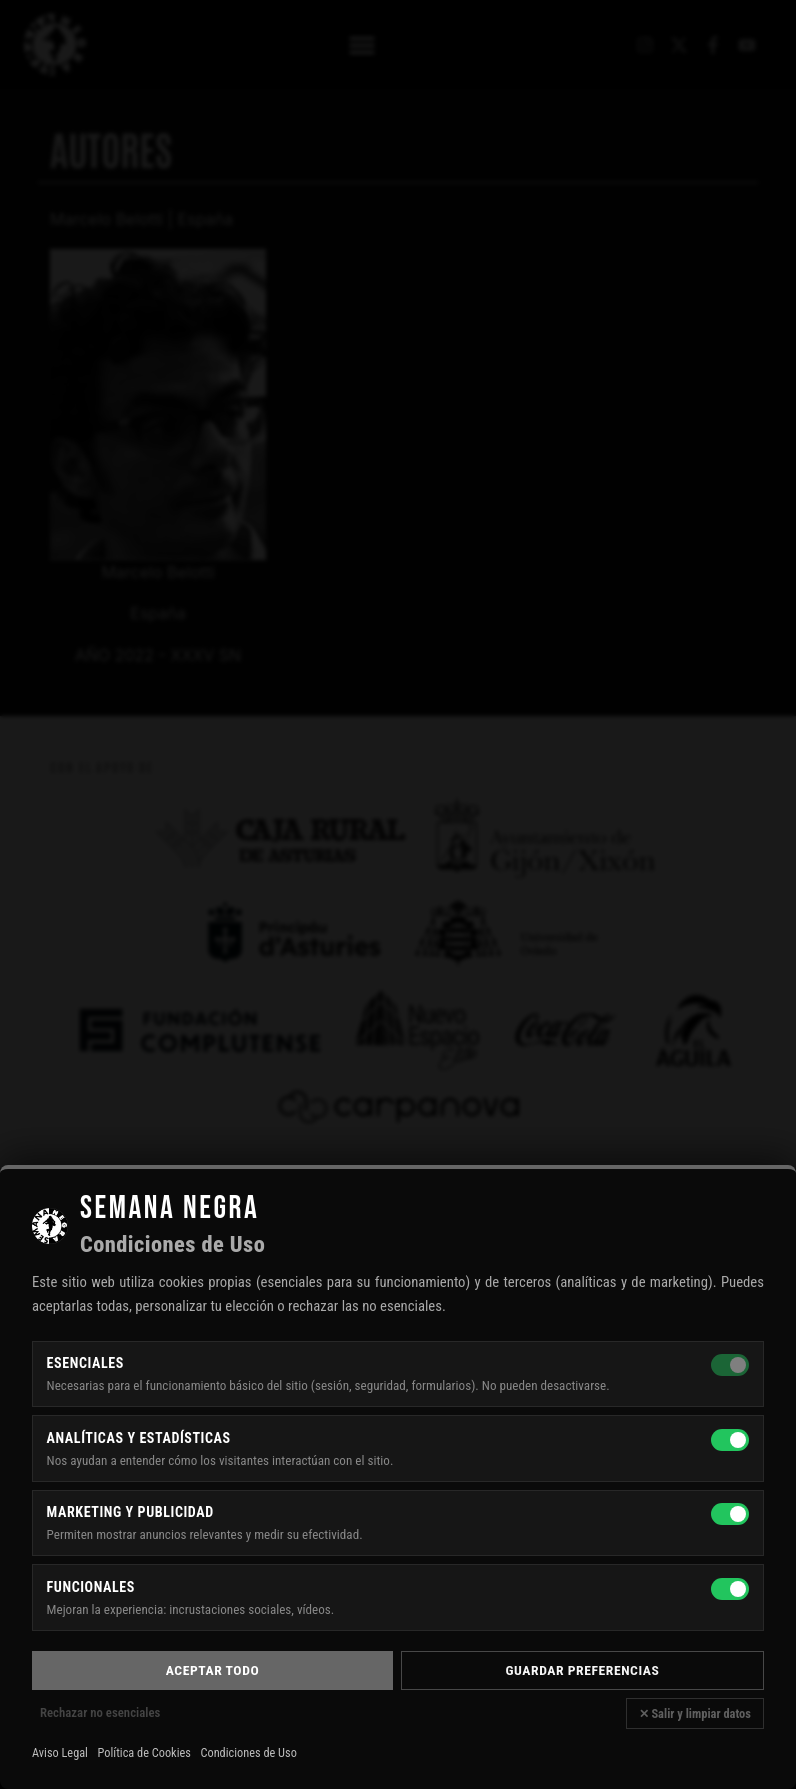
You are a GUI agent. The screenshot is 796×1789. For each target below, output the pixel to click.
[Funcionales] (730, 1589)
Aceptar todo (212, 1670)
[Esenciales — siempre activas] (730, 1365)
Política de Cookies (144, 1753)
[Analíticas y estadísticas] (730, 1440)
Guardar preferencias (583, 1670)
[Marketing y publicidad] (730, 1514)
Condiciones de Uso (248, 1753)
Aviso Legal (60, 1753)
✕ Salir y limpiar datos (695, 1713)
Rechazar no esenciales (100, 1712)
